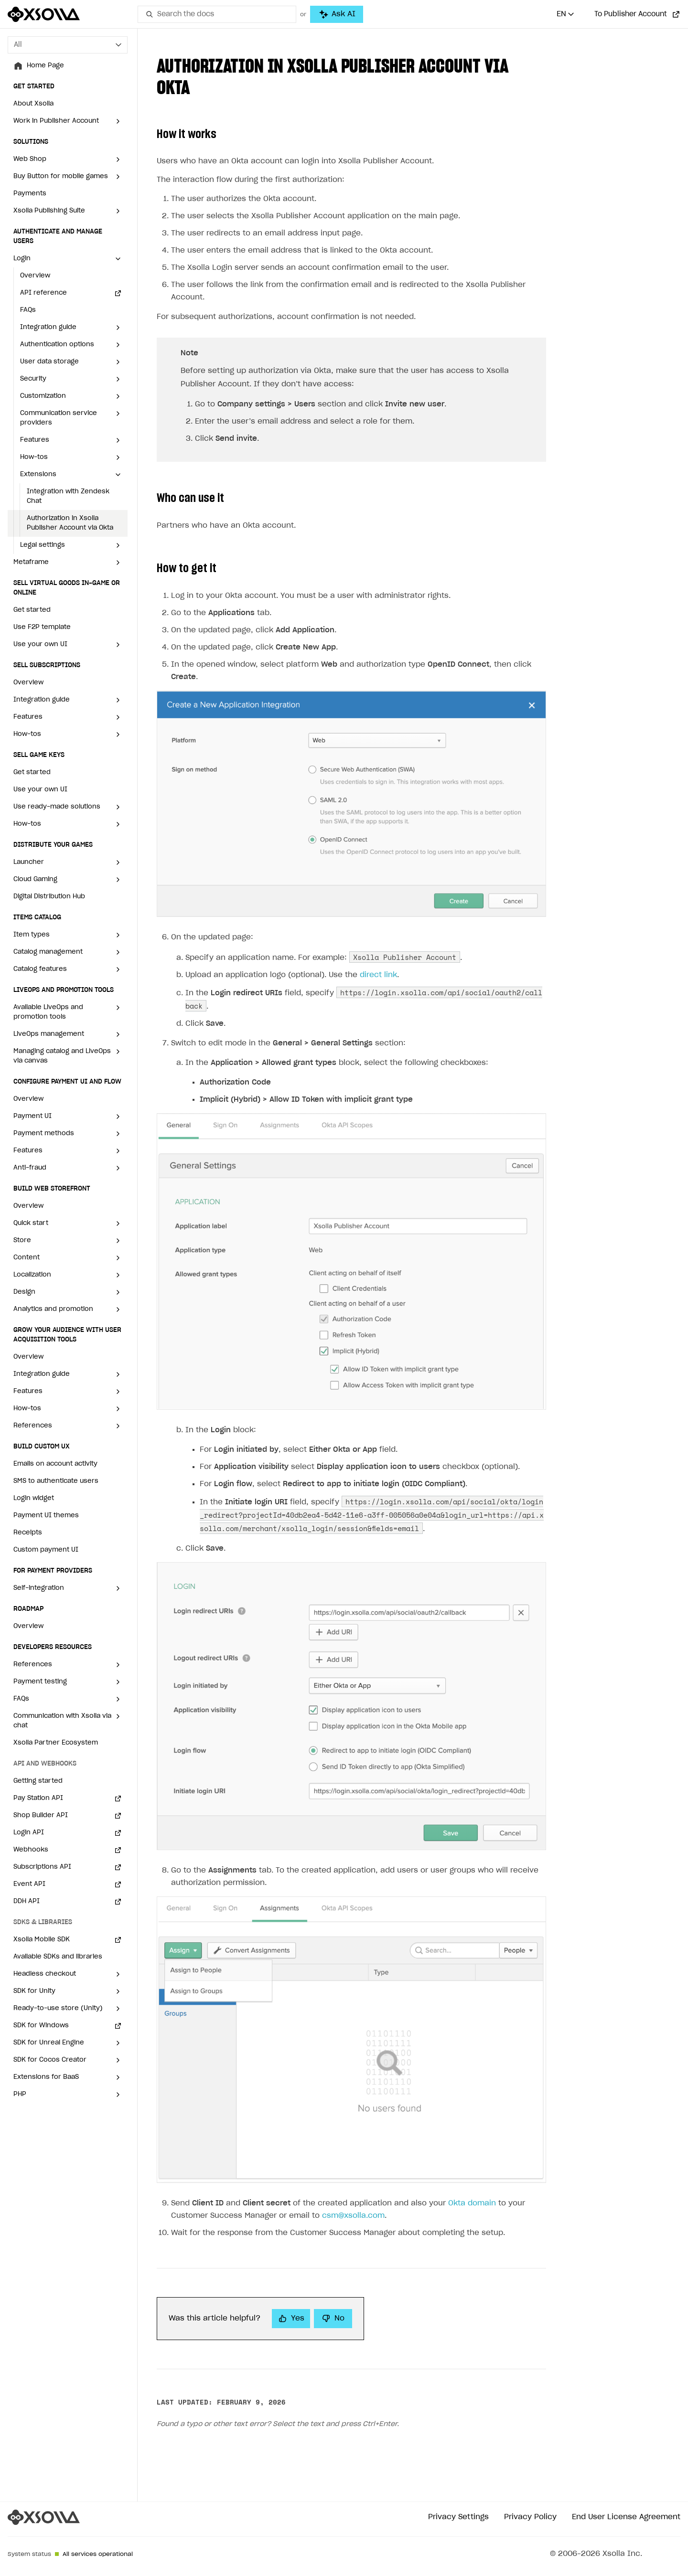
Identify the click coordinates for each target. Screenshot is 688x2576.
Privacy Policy (530, 2494)
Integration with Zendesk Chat (68, 496)
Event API (29, 1884)
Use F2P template (42, 627)
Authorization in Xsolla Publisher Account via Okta (70, 523)
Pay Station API (38, 1798)
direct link (378, 952)
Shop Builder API (40, 1815)
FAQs (28, 310)
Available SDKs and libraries (57, 1957)
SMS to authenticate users (55, 1481)
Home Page (45, 66)
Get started (32, 610)
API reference (43, 293)
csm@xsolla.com (353, 2192)
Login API (28, 1833)
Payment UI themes (46, 1515)
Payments (29, 194)
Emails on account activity (55, 1464)
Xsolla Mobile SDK (41, 1940)
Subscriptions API (42, 1867)
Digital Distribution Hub (49, 897)
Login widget (33, 1498)
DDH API (26, 1901)
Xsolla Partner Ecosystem (55, 1743)
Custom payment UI (45, 1550)
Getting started (38, 1781)
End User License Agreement (626, 2494)
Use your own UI (40, 790)
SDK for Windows (41, 2025)
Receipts (27, 1533)
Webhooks (30, 1850)
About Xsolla (33, 104)
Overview (35, 276)
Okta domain (472, 2180)
